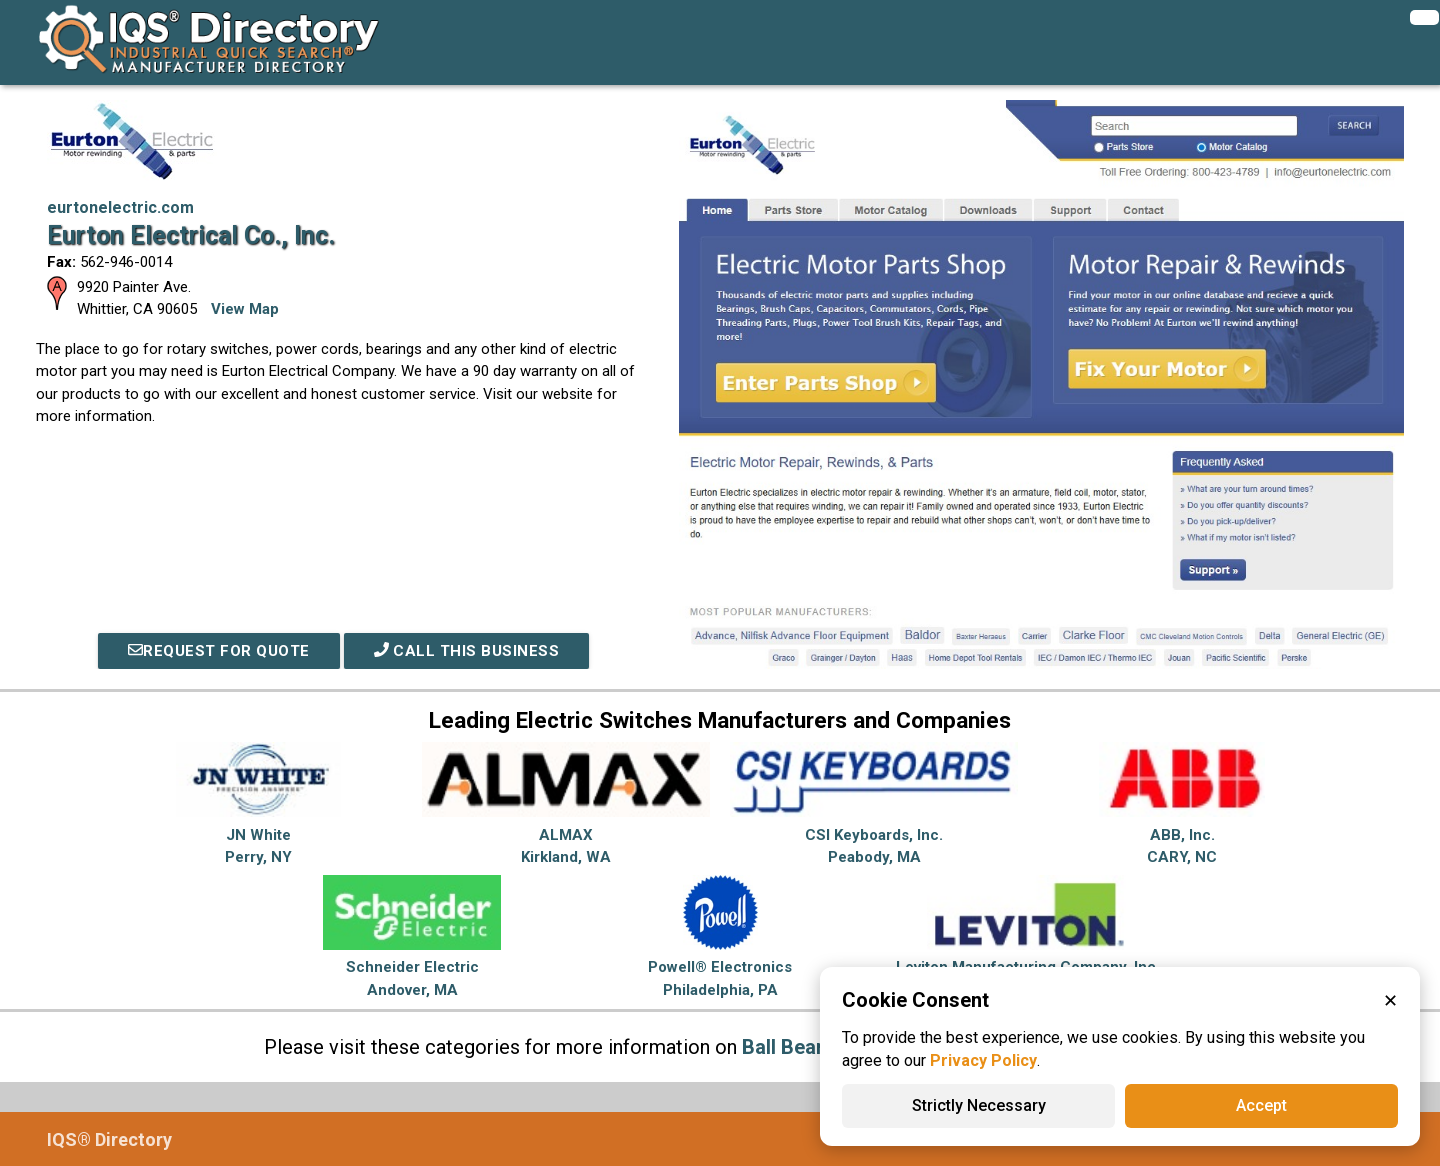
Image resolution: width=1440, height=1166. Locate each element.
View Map (245, 309)
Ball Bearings (802, 1047)
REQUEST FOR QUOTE (219, 651)
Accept (1261, 1105)
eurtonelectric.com (120, 207)
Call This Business (467, 651)
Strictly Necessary (979, 1105)
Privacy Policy (983, 1060)
